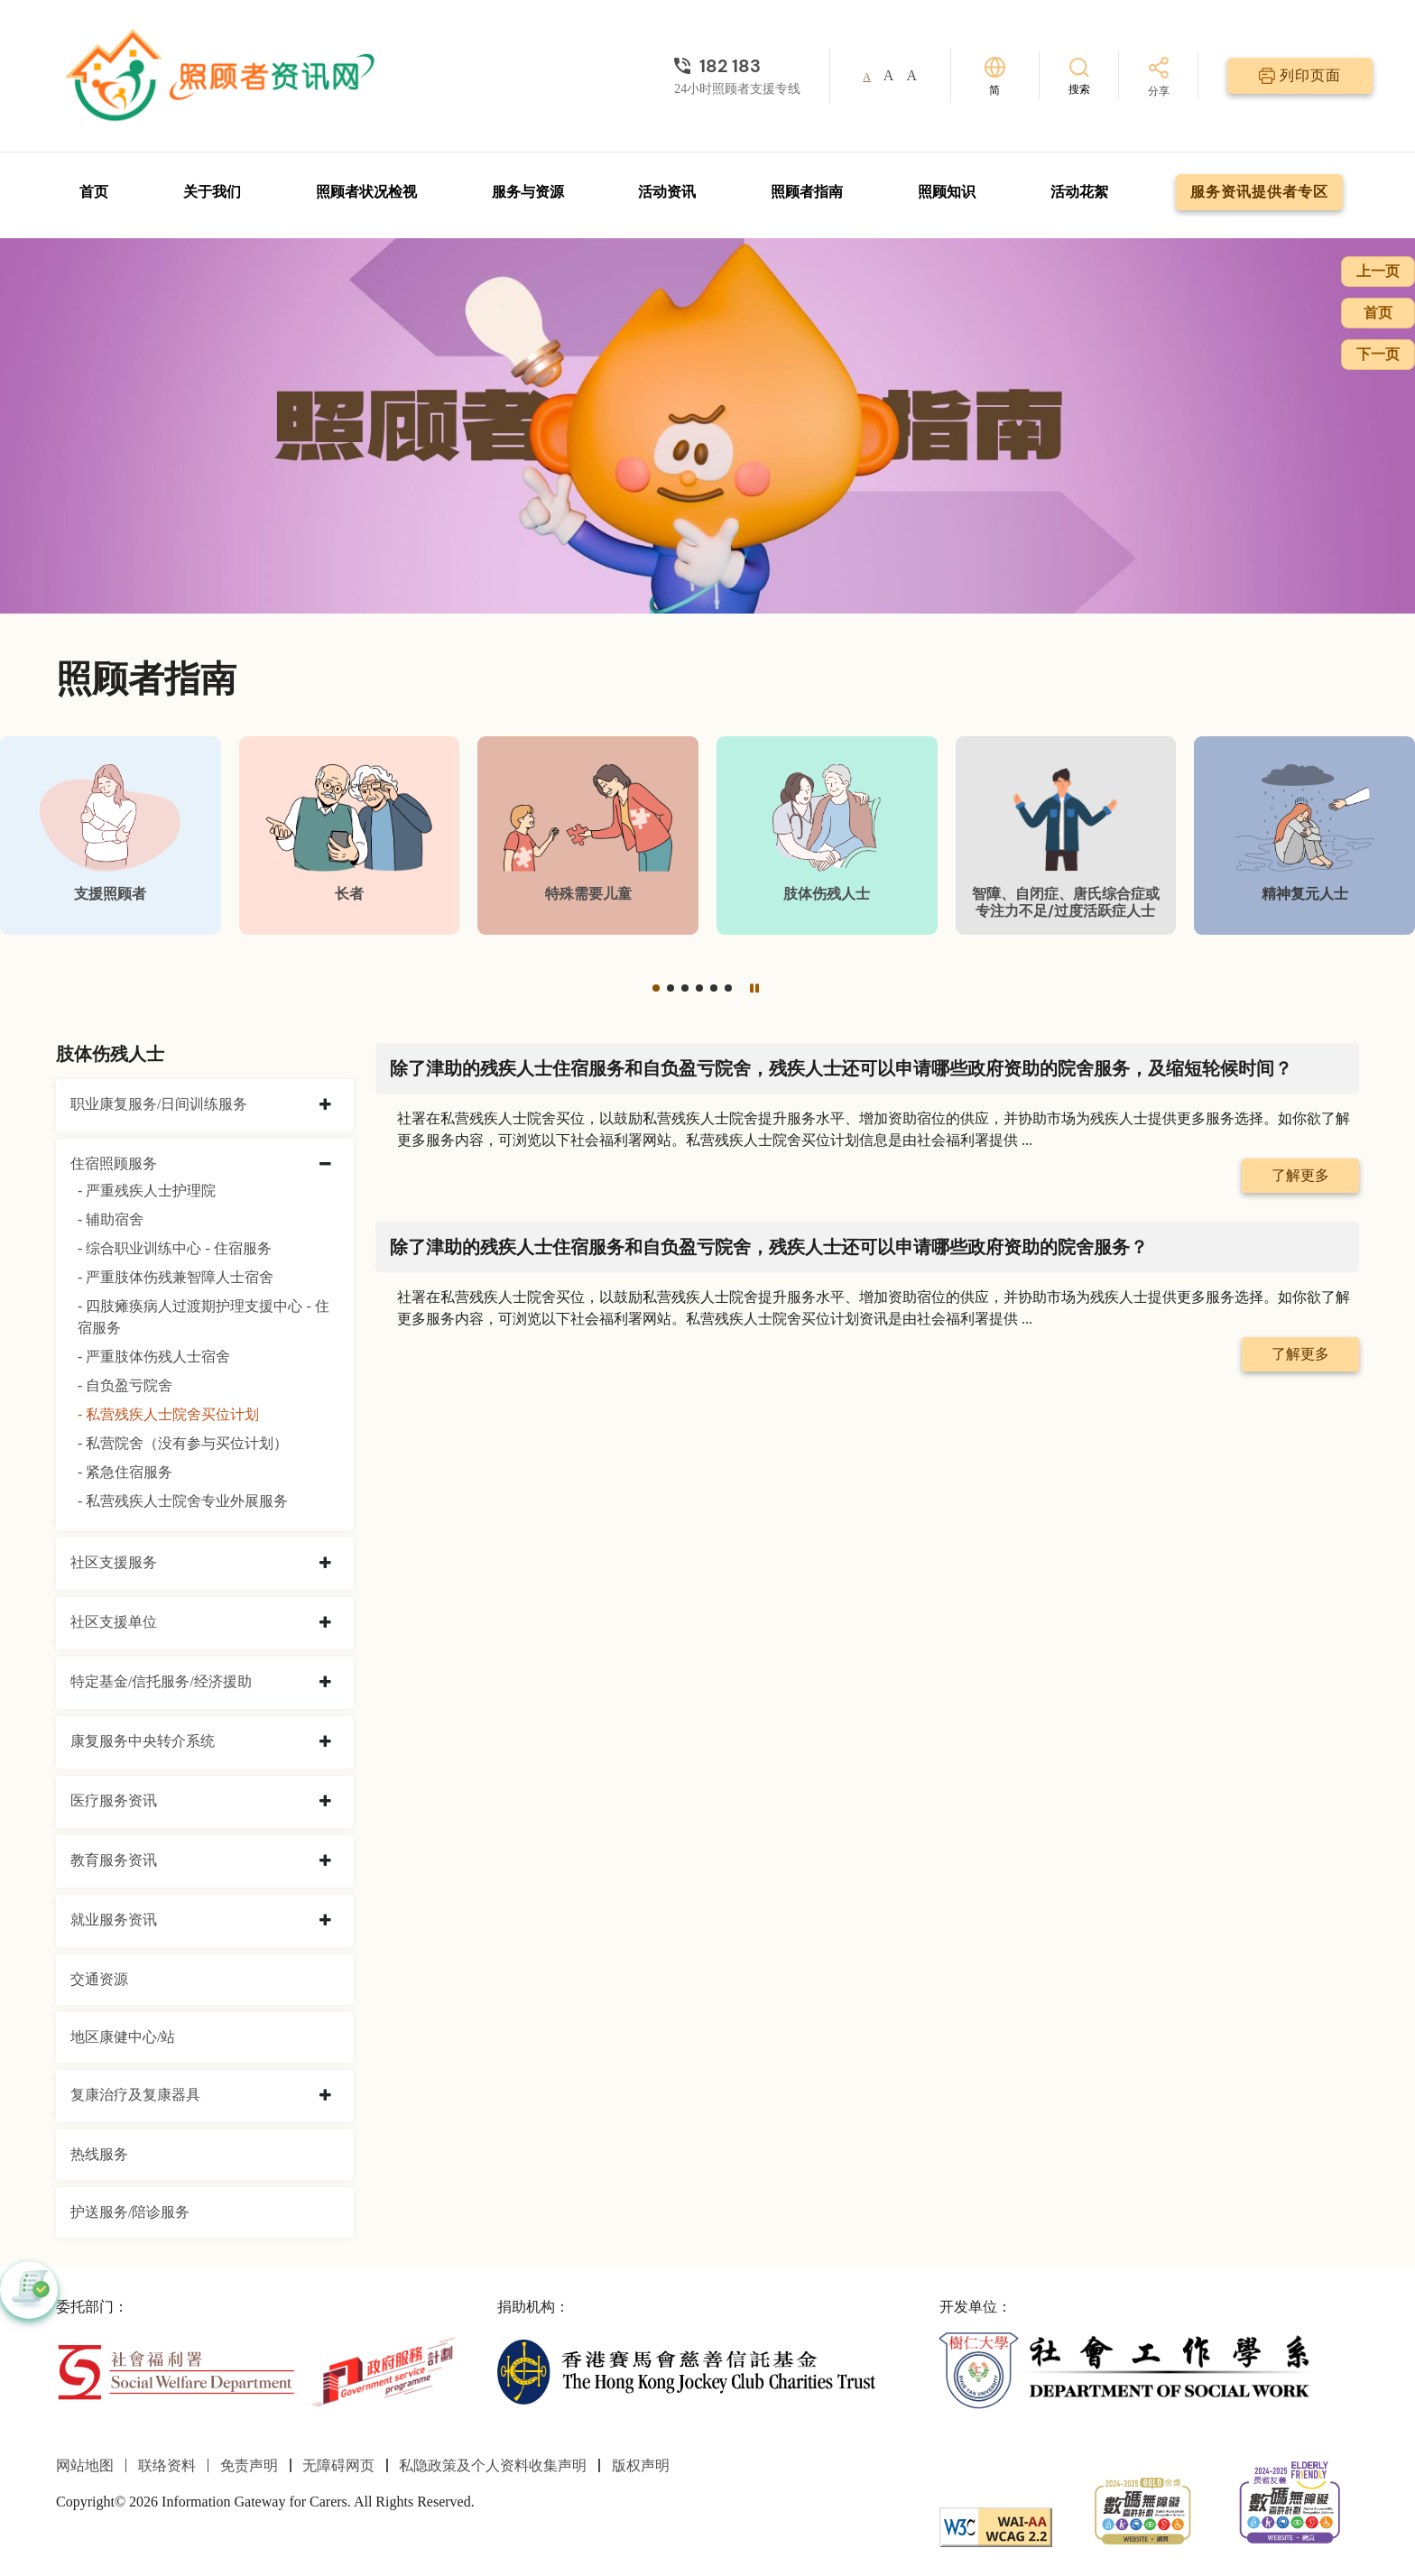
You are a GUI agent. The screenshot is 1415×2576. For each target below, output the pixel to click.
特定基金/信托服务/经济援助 (161, 1681)
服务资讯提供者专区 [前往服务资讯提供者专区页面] (1259, 191)
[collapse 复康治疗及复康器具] (325, 2096)
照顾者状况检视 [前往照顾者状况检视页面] (366, 191)
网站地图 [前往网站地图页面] (85, 2465)
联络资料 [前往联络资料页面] (167, 2465)
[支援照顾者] (110, 835)
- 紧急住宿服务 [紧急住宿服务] (125, 1472)
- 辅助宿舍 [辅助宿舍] (110, 1219)
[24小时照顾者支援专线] (737, 65)
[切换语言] (995, 76)
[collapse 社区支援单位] (325, 1623)
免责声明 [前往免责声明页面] (249, 2465)
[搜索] (1079, 75)
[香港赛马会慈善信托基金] (686, 2370)
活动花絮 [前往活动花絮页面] (1079, 191)
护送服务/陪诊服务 (130, 2212)
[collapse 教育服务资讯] (325, 1861)
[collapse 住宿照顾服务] (325, 1165)
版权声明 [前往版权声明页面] (641, 2465)
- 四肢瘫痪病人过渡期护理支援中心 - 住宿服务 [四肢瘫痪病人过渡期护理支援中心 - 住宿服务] (203, 1316)
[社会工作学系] (1128, 2370)
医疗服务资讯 (113, 1800)
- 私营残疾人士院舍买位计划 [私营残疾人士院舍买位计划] (168, 1414)
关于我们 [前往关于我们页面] (212, 191)
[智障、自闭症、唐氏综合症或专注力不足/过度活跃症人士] (1066, 835)
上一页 (1378, 271)
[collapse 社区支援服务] (325, 1563)
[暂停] (754, 988)
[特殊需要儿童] (587, 835)
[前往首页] (222, 75)
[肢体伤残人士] (827, 835)
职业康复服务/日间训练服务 (158, 1104)
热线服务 (99, 2154)
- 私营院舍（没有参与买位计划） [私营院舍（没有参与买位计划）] (183, 1443)
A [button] (867, 76)
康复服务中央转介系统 (142, 1741)
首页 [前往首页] (93, 191)
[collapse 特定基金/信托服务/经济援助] (325, 1682)
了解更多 (1300, 1175)
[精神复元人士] (1304, 835)
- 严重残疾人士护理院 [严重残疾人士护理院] (147, 1190)
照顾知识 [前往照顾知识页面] (947, 191)
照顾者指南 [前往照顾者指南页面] (807, 191)
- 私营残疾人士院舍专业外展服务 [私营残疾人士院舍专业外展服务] (183, 1501)
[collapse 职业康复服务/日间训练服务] (325, 1105)
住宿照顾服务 (113, 1163)
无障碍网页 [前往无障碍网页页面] (338, 2465)
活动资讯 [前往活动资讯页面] (667, 191)
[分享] (1159, 78)
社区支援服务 (113, 1562)
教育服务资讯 (113, 1860)
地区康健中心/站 (122, 2037)
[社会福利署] (175, 2370)
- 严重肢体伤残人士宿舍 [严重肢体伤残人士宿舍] (154, 1356)
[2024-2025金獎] (1143, 2508)
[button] (656, 988)
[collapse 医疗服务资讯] (325, 1802)
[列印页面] (1300, 76)
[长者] (349, 835)
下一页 (1378, 354)
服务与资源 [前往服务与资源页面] (528, 191)
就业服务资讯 (113, 1919)
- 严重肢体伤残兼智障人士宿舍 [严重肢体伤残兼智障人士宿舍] (175, 1277)
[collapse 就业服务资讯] (325, 1921)
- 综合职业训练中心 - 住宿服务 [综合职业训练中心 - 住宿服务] (175, 1248)
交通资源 (99, 1979)
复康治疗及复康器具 (135, 2094)
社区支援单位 (113, 1622)
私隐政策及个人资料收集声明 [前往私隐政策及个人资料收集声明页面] (493, 2465)
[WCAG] (995, 2526)
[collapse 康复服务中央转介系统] (325, 1742)
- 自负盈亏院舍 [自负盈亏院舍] (125, 1385)
